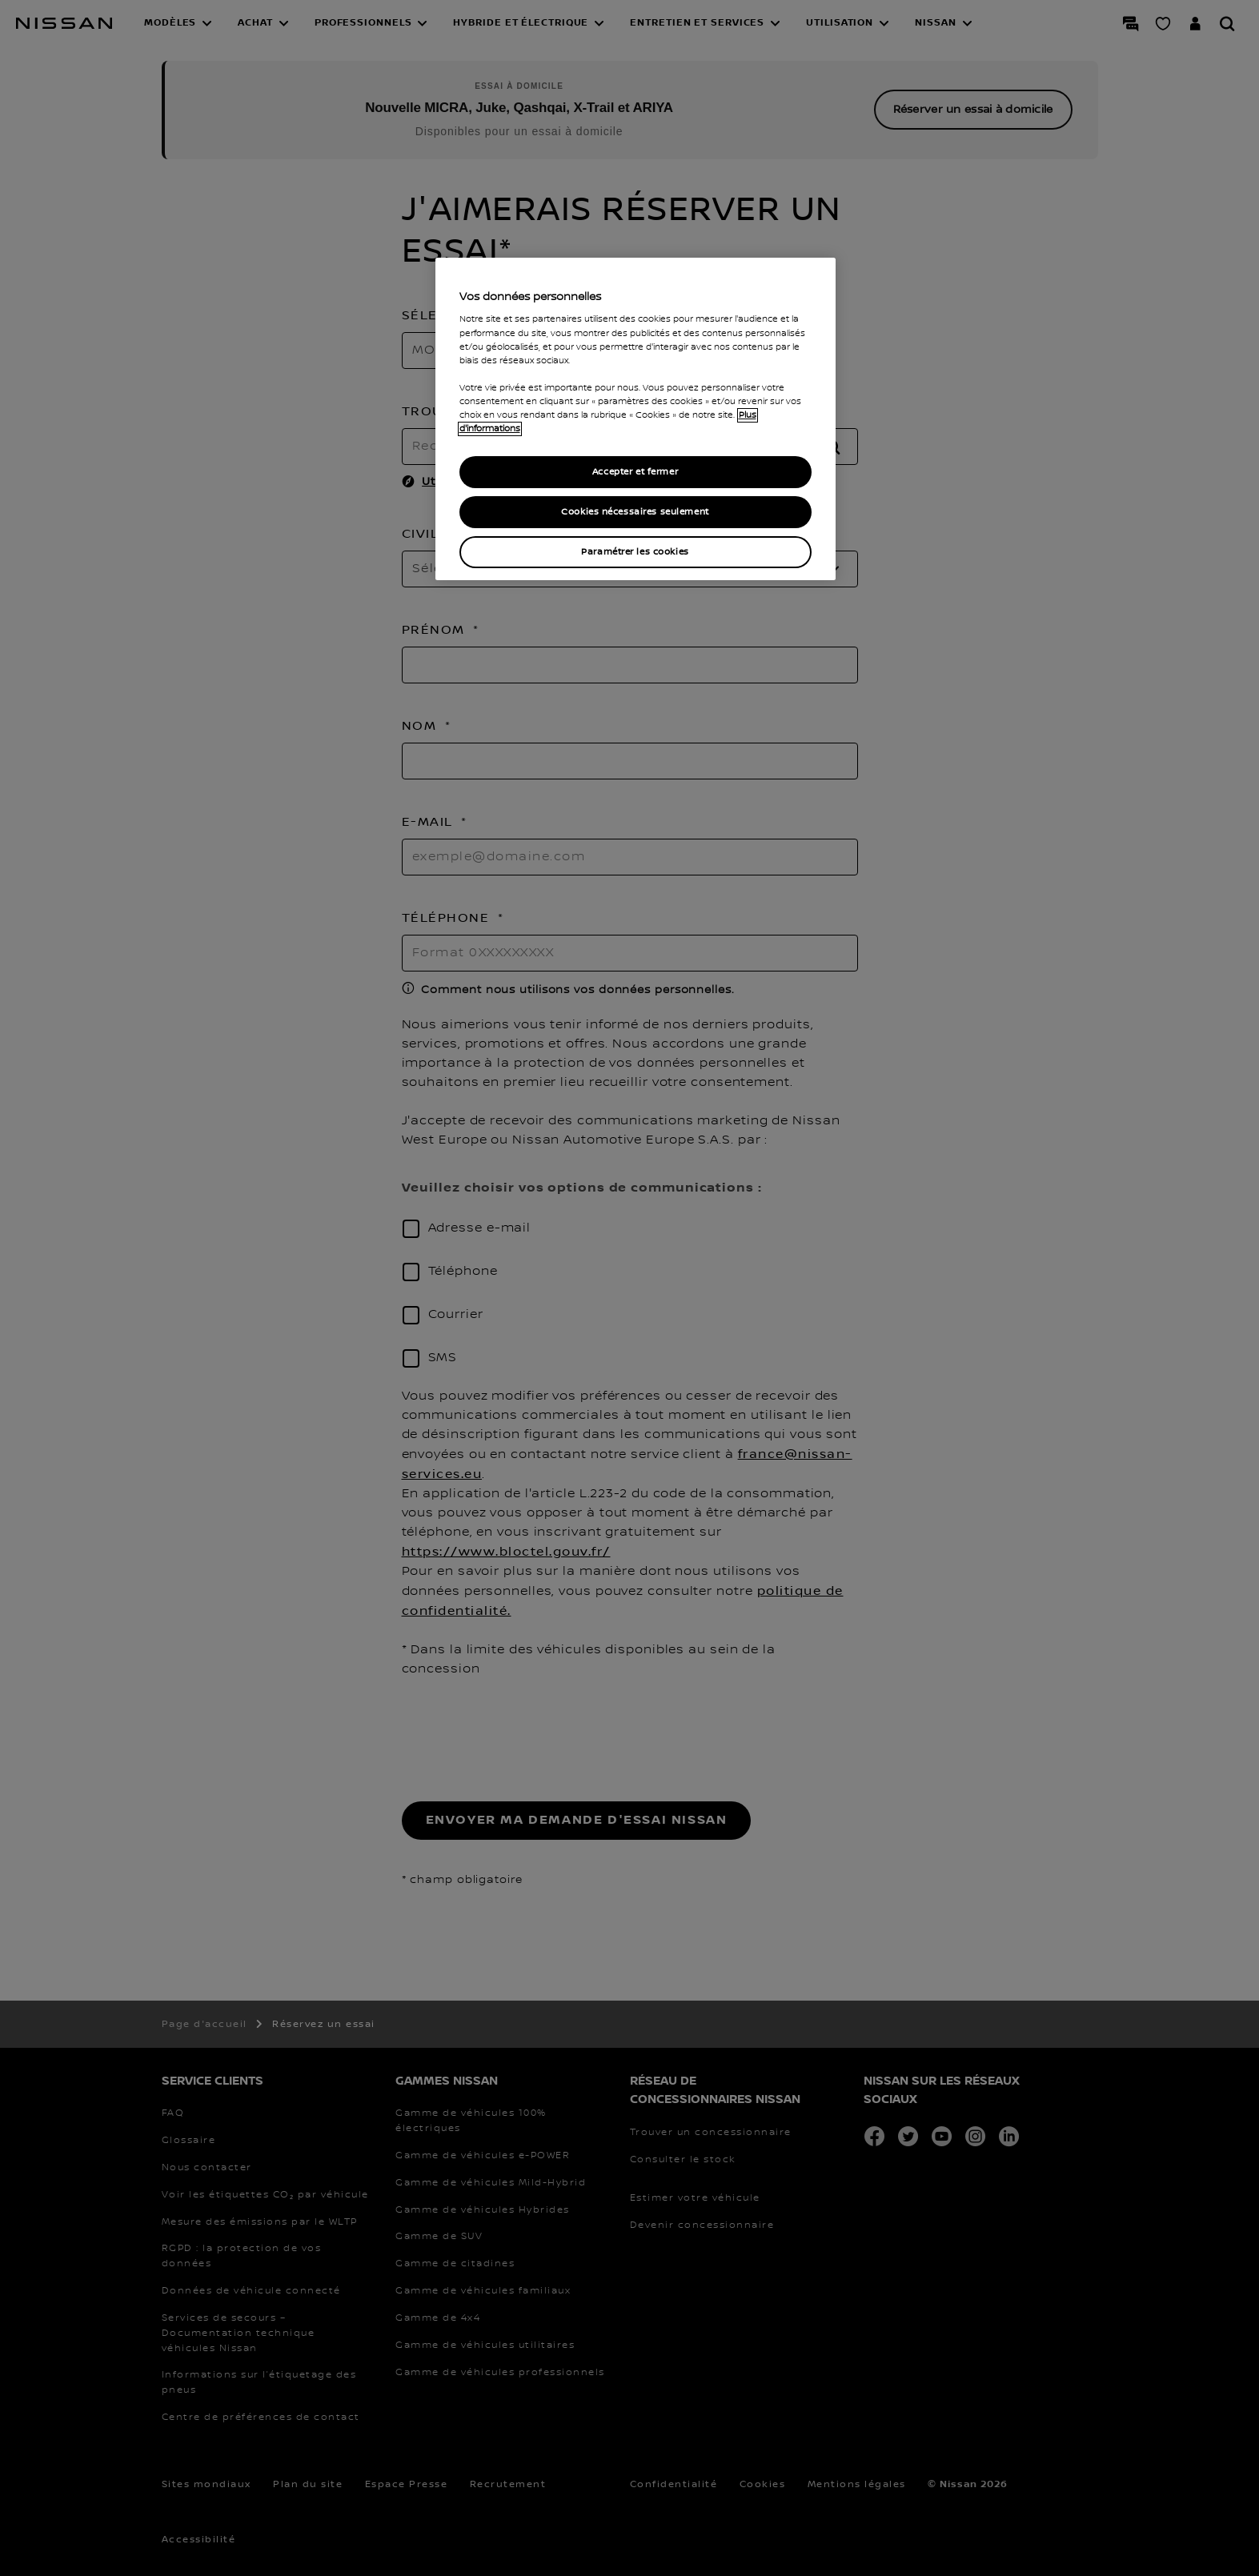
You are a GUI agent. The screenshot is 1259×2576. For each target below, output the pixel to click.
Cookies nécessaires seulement (635, 512)
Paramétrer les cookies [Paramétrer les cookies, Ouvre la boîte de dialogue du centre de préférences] (635, 552)
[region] (635, 419)
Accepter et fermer (635, 472)
